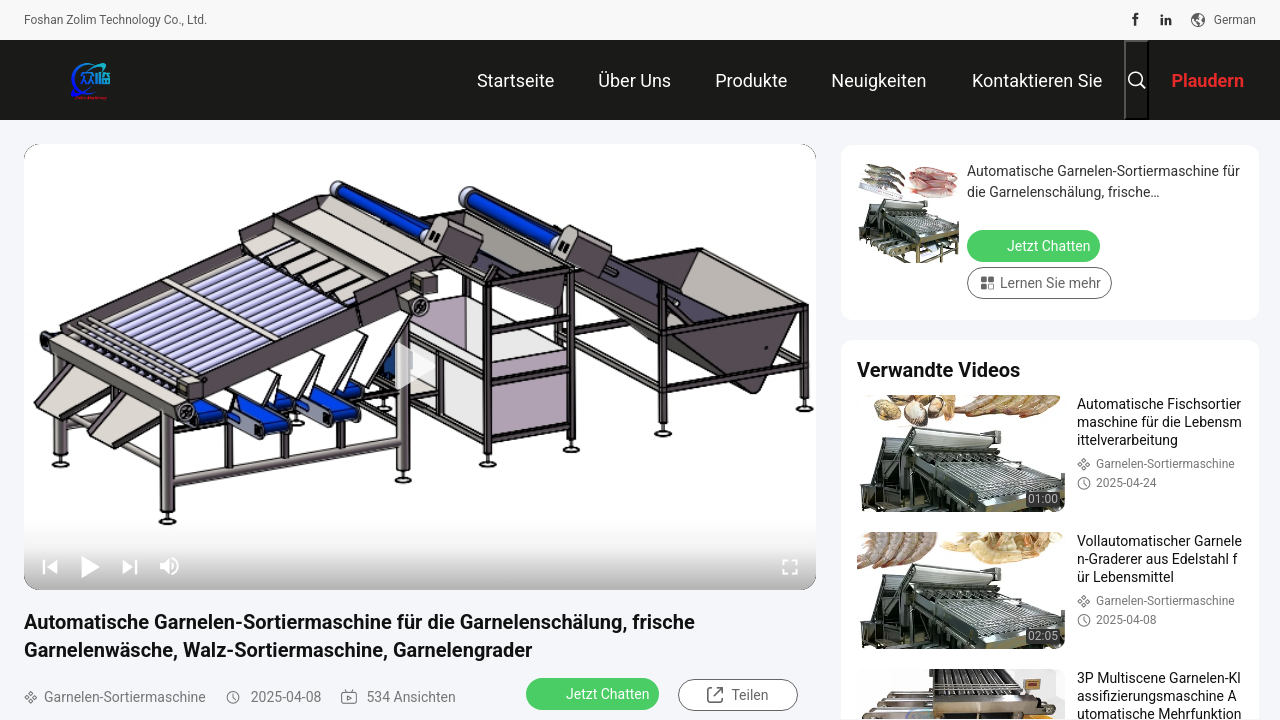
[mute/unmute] (170, 566)
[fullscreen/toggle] (790, 566)
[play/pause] (90, 566)
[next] (130, 566)
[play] (420, 367)
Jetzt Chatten (594, 693)
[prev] (50, 566)
